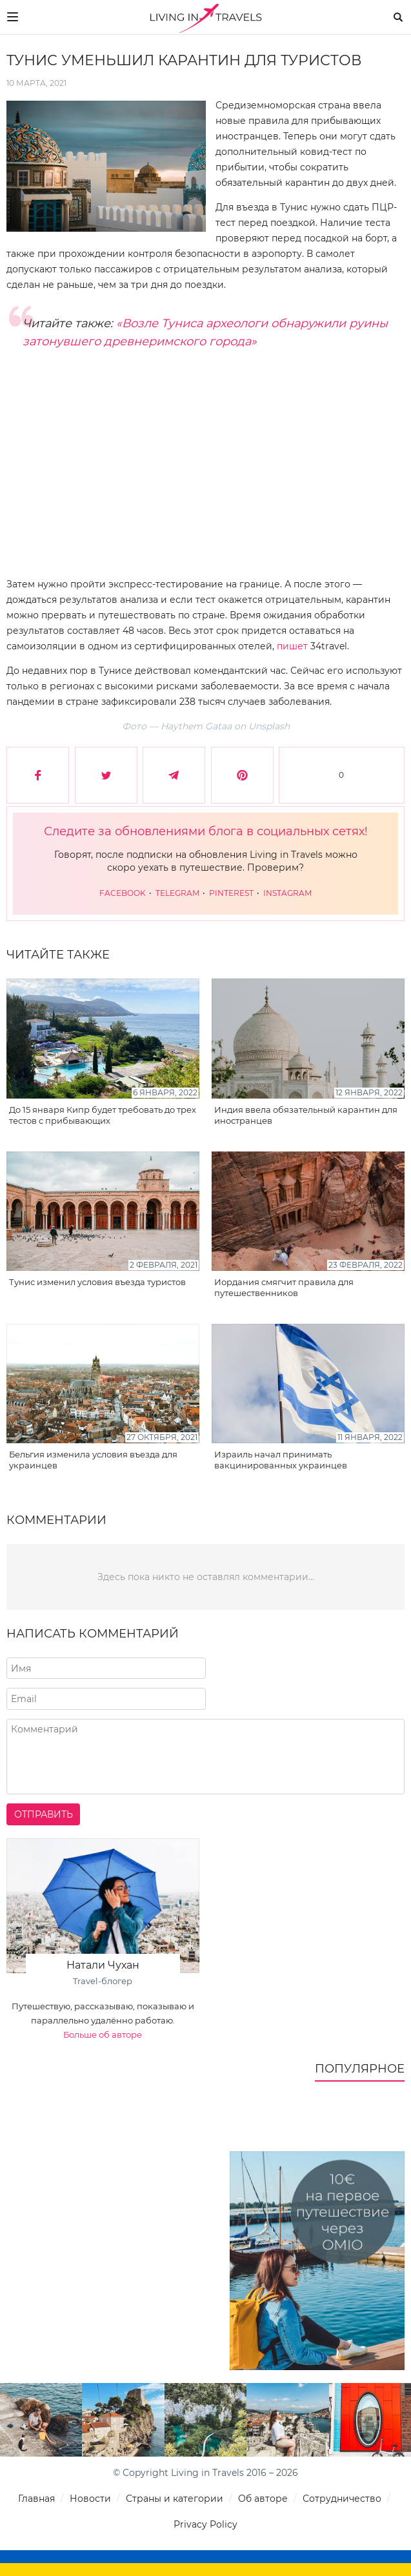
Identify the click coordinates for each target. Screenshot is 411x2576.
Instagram (287, 893)
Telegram (178, 893)
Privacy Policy (205, 2524)
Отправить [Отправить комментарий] (43, 1814)
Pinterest (232, 893)
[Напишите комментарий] (205, 1757)
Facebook (123, 893)
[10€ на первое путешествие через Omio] (317, 2260)
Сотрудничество (342, 2498)
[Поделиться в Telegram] (174, 775)
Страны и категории (174, 2498)
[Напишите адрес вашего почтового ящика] (106, 1699)
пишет (292, 646)
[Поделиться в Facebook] (37, 775)
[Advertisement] (205, 473)
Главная (36, 2498)
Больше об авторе (102, 2034)
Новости (90, 2498)
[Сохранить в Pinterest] (242, 775)
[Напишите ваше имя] (106, 1668)
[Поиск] (398, 17)
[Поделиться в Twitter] (106, 775)
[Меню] (13, 17)
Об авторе (263, 2498)
